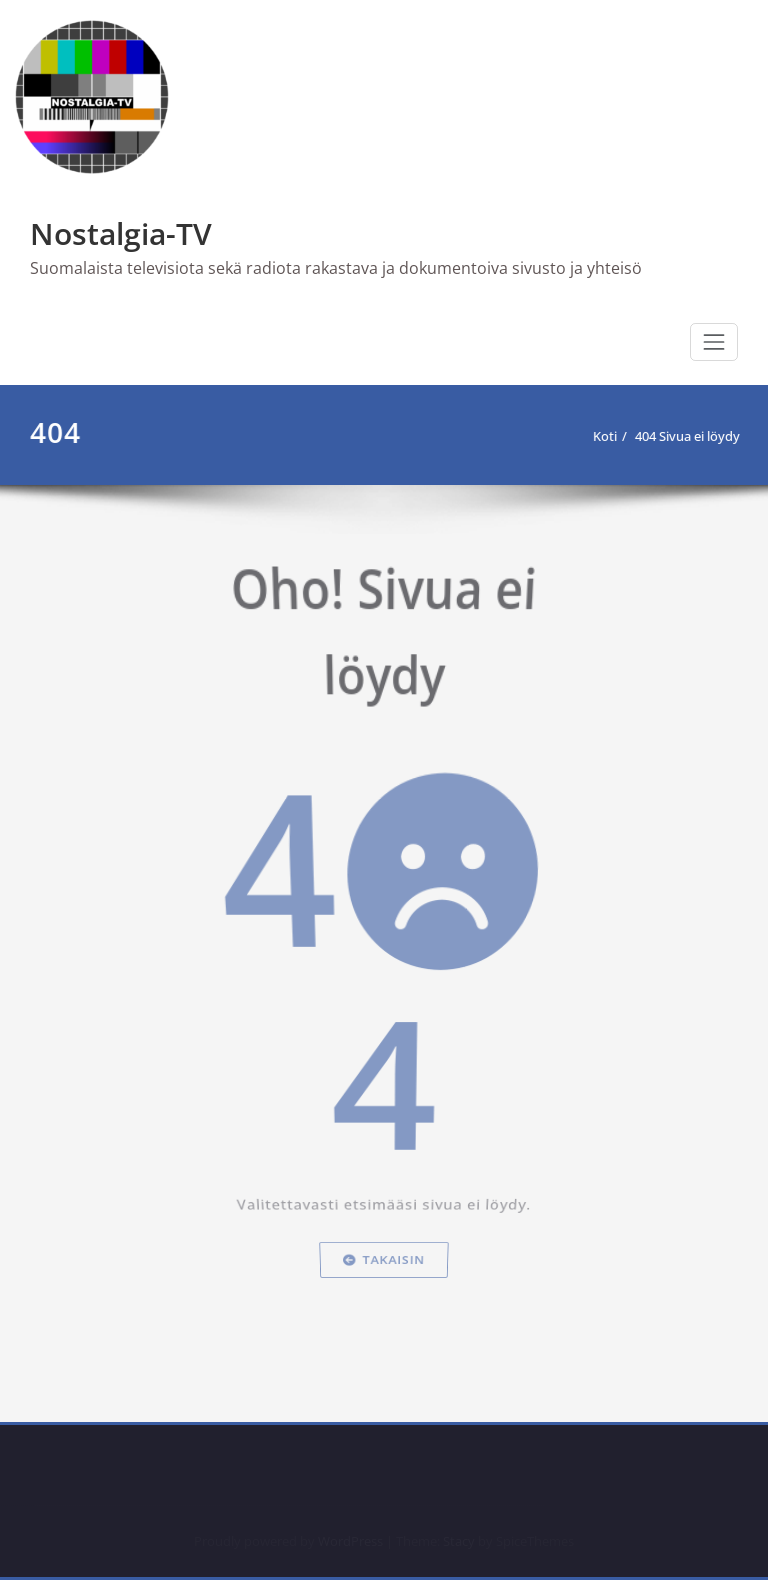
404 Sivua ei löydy (685, 436)
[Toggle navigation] (714, 342)
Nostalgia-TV (121, 233)
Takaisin (384, 1320)
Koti (603, 436)
